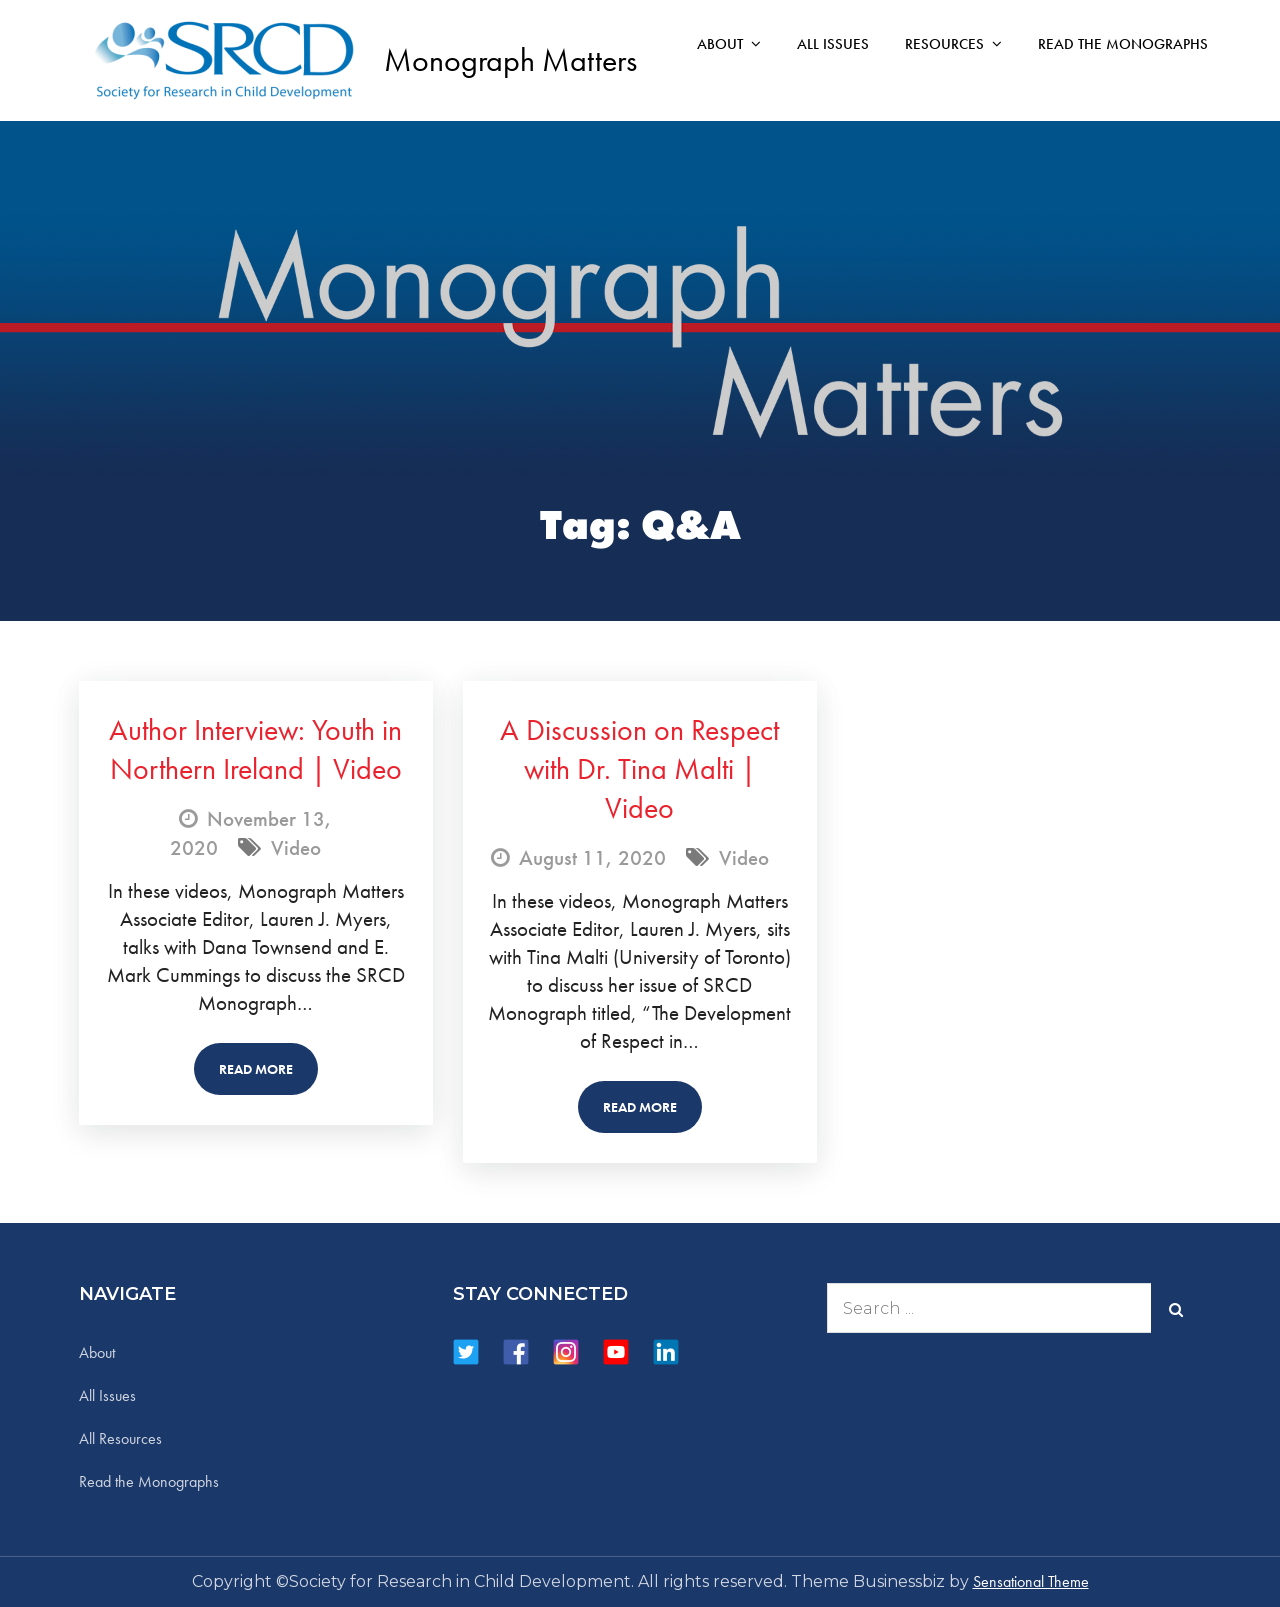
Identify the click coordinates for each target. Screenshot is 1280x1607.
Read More (256, 1069)
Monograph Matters (510, 60)
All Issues (833, 44)
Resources (944, 44)
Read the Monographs (1123, 44)
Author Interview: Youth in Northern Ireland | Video (255, 749)
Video (296, 847)
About (720, 44)
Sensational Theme (1031, 1581)
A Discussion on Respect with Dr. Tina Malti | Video (639, 769)
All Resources (120, 1438)
